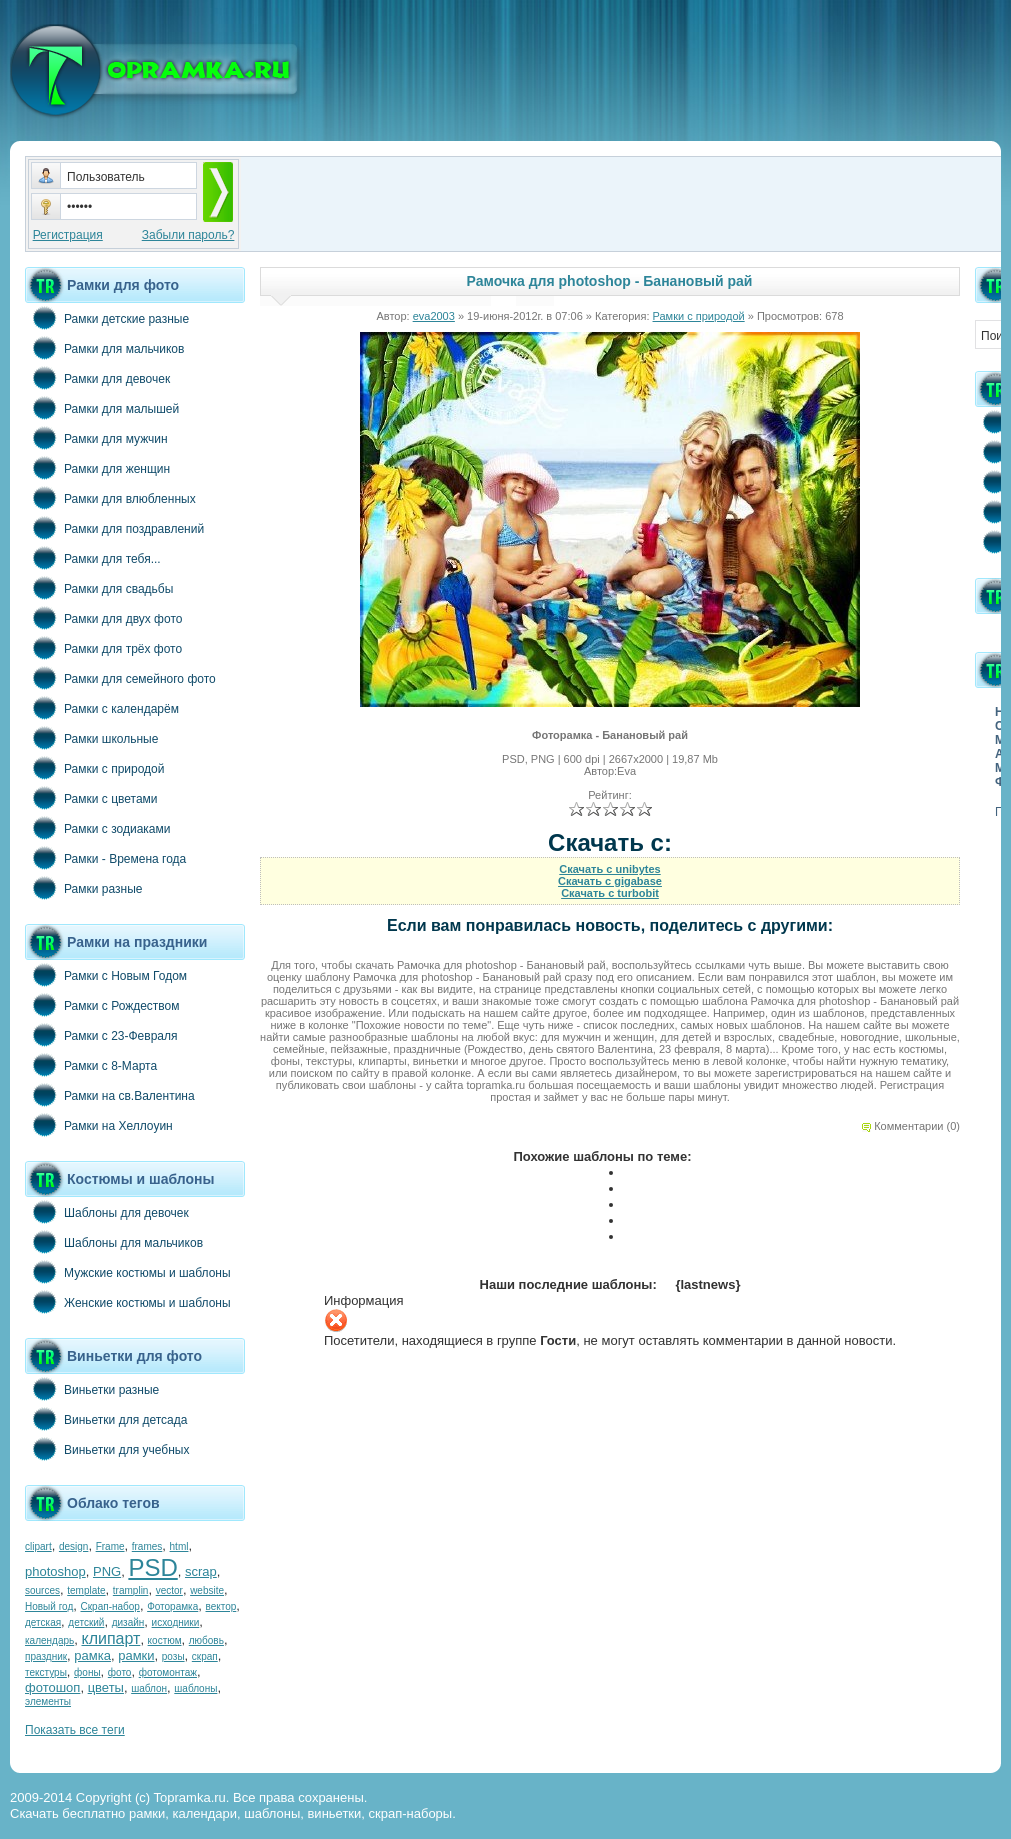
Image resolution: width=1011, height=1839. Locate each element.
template (86, 1590)
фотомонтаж (168, 1672)
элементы (48, 1701)
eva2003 (434, 316)
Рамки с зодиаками (97, 828)
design (73, 1546)
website (207, 1590)
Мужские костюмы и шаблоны (128, 1272)
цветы (106, 1687)
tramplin (131, 1590)
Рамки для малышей (102, 408)
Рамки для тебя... (93, 558)
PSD (152, 1567)
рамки (136, 1655)
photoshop (55, 1571)
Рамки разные (83, 888)
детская (43, 1622)
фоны (87, 1672)
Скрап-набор (110, 1606)
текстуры (46, 1672)
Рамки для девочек (97, 378)
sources (42, 1590)
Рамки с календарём (102, 708)
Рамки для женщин (97, 468)
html (179, 1546)
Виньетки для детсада (106, 1419)
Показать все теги (75, 1730)
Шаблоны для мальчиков (114, 1242)
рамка (92, 1655)
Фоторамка (172, 1606)
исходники (176, 1622)
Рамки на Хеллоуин (99, 1125)
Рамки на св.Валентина (110, 1095)
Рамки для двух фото (103, 618)
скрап (205, 1656)
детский (86, 1622)
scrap (201, 1571)
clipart (38, 1546)
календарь (49, 1640)
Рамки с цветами (91, 798)
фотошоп (52, 1687)
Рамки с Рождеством (102, 1005)
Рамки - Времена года (105, 858)
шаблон (149, 1688)
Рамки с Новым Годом (106, 975)
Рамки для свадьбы (99, 588)
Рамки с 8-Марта (91, 1065)
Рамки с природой (95, 768)
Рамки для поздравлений (114, 528)
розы (173, 1656)
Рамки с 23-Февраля (101, 1035)
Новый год (49, 1606)
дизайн (128, 1622)
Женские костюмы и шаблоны (128, 1302)
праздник (46, 1656)
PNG (107, 1571)
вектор (221, 1606)
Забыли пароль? (188, 235)
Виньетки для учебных (107, 1449)
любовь (206, 1640)
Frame (110, 1546)
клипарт (110, 1638)
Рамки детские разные (107, 318)
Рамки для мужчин (96, 438)
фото (120, 1672)
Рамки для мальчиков (104, 348)
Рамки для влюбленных (110, 498)
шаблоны (195, 1688)
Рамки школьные (91, 738)
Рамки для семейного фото (120, 678)
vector (169, 1590)
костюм (165, 1640)
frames (147, 1546)
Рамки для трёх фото (103, 648)
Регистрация (68, 235)
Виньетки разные (92, 1389)
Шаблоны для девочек (107, 1212)
